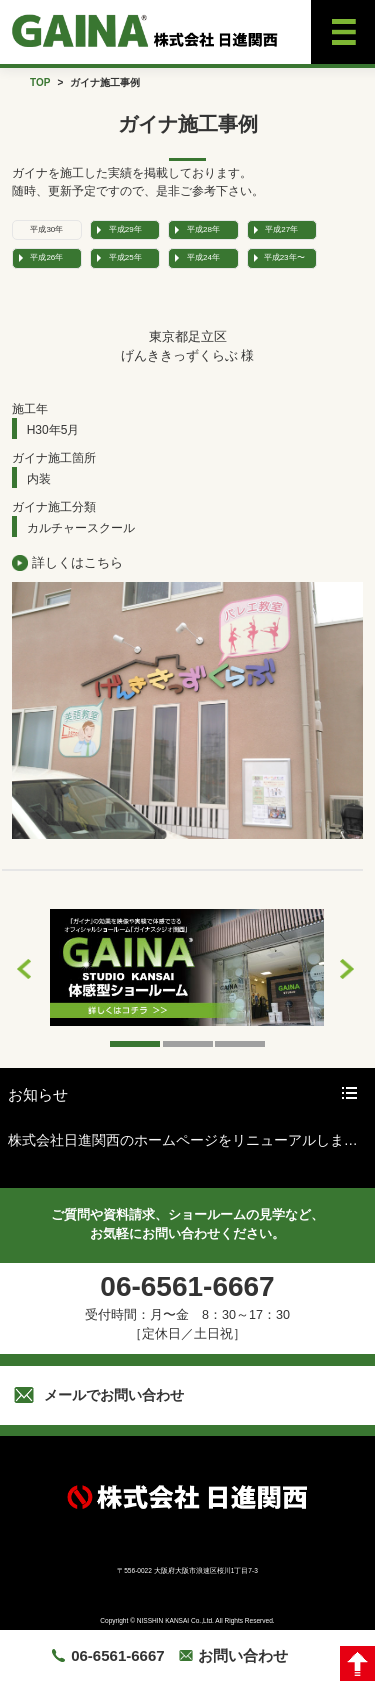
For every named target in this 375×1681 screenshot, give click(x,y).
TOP (40, 82)
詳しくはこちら (77, 562)
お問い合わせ (243, 1655)
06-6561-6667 (117, 1655)
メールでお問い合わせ (114, 1395)
